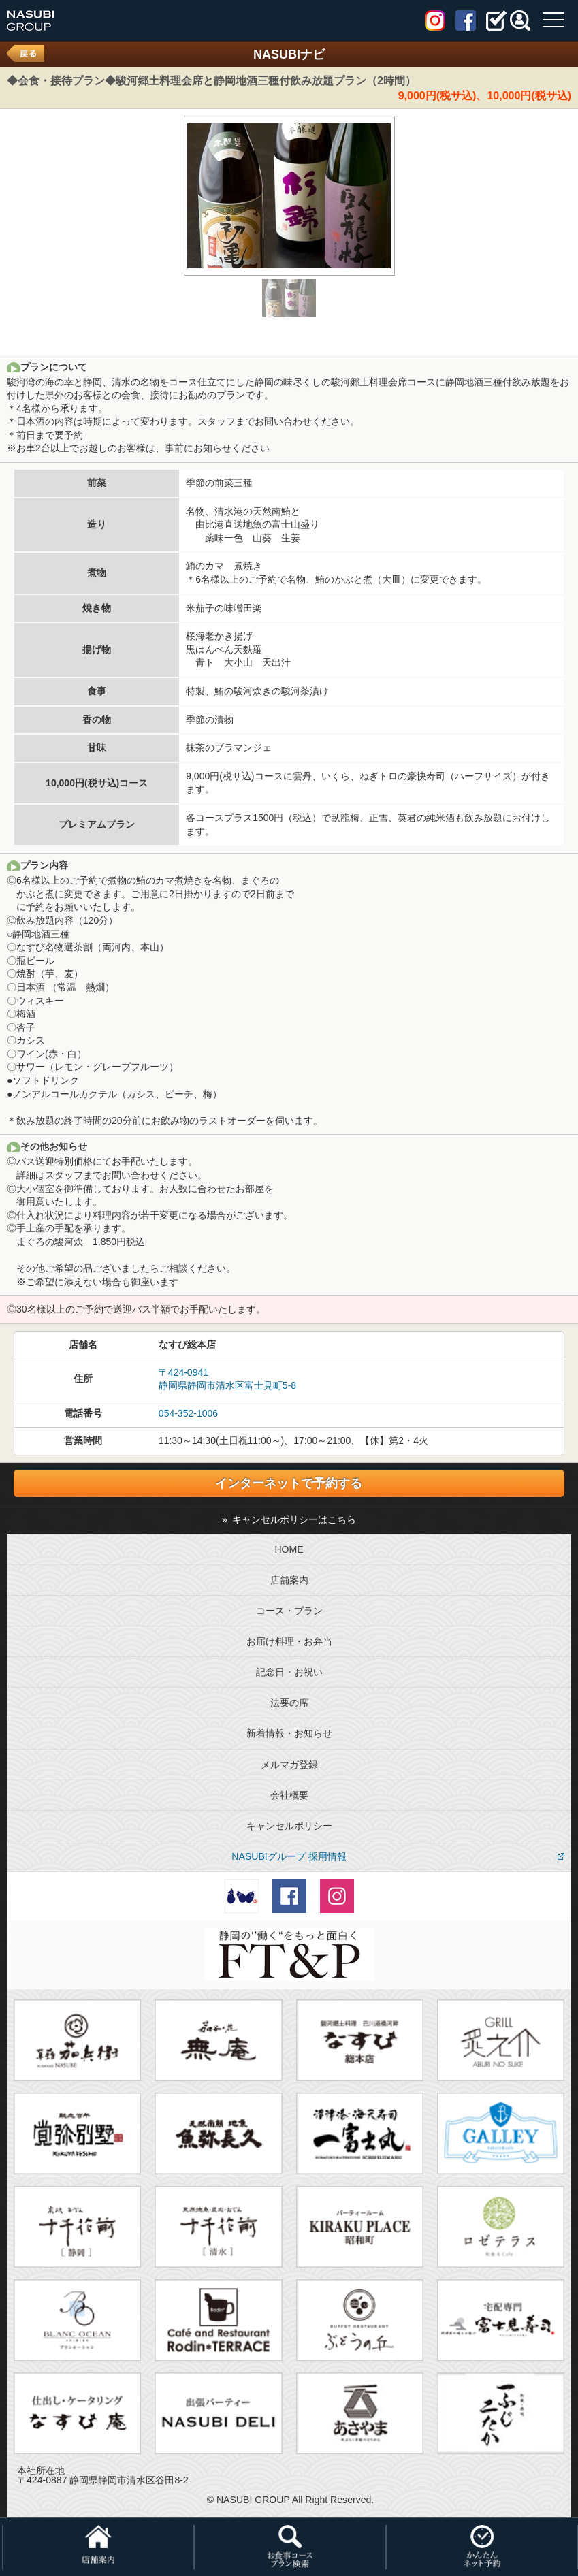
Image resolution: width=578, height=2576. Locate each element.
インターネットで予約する (288, 1483)
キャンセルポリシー (289, 1826)
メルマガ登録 (289, 1764)
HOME (288, 1549)
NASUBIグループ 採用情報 (288, 1856)
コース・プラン (289, 1610)
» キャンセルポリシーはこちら (289, 1519)
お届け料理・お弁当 (289, 1641)
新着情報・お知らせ (289, 1733)
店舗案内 (289, 1580)
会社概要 (289, 1795)
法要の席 (289, 1702)
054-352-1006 (188, 1413)
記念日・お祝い (289, 1672)
